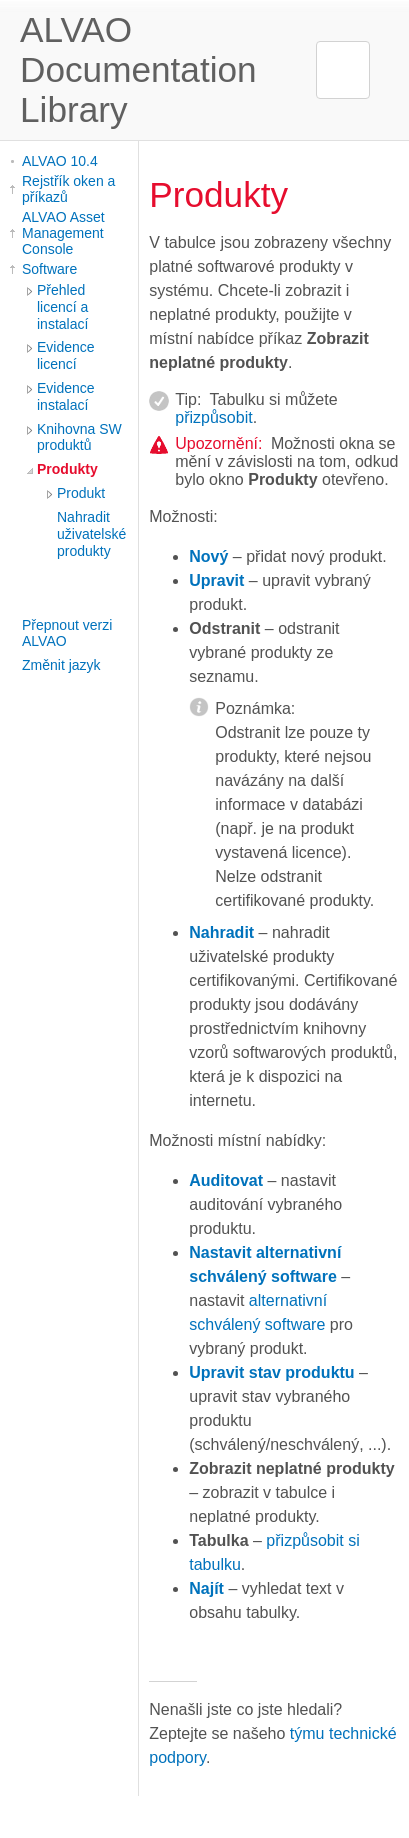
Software (49, 269)
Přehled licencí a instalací (62, 307)
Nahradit (221, 932)
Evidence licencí (66, 355)
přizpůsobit (213, 417)
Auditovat (226, 1180)
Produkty (67, 469)
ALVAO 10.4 (60, 161)
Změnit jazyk (61, 665)
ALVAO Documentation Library (138, 69)
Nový (208, 556)
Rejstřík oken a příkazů (68, 189)
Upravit (216, 580)
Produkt (81, 493)
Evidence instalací (66, 396)
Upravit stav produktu (271, 1372)
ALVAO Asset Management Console (63, 233)
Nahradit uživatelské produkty (91, 534)
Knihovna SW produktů (79, 437)
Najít (206, 1588)
